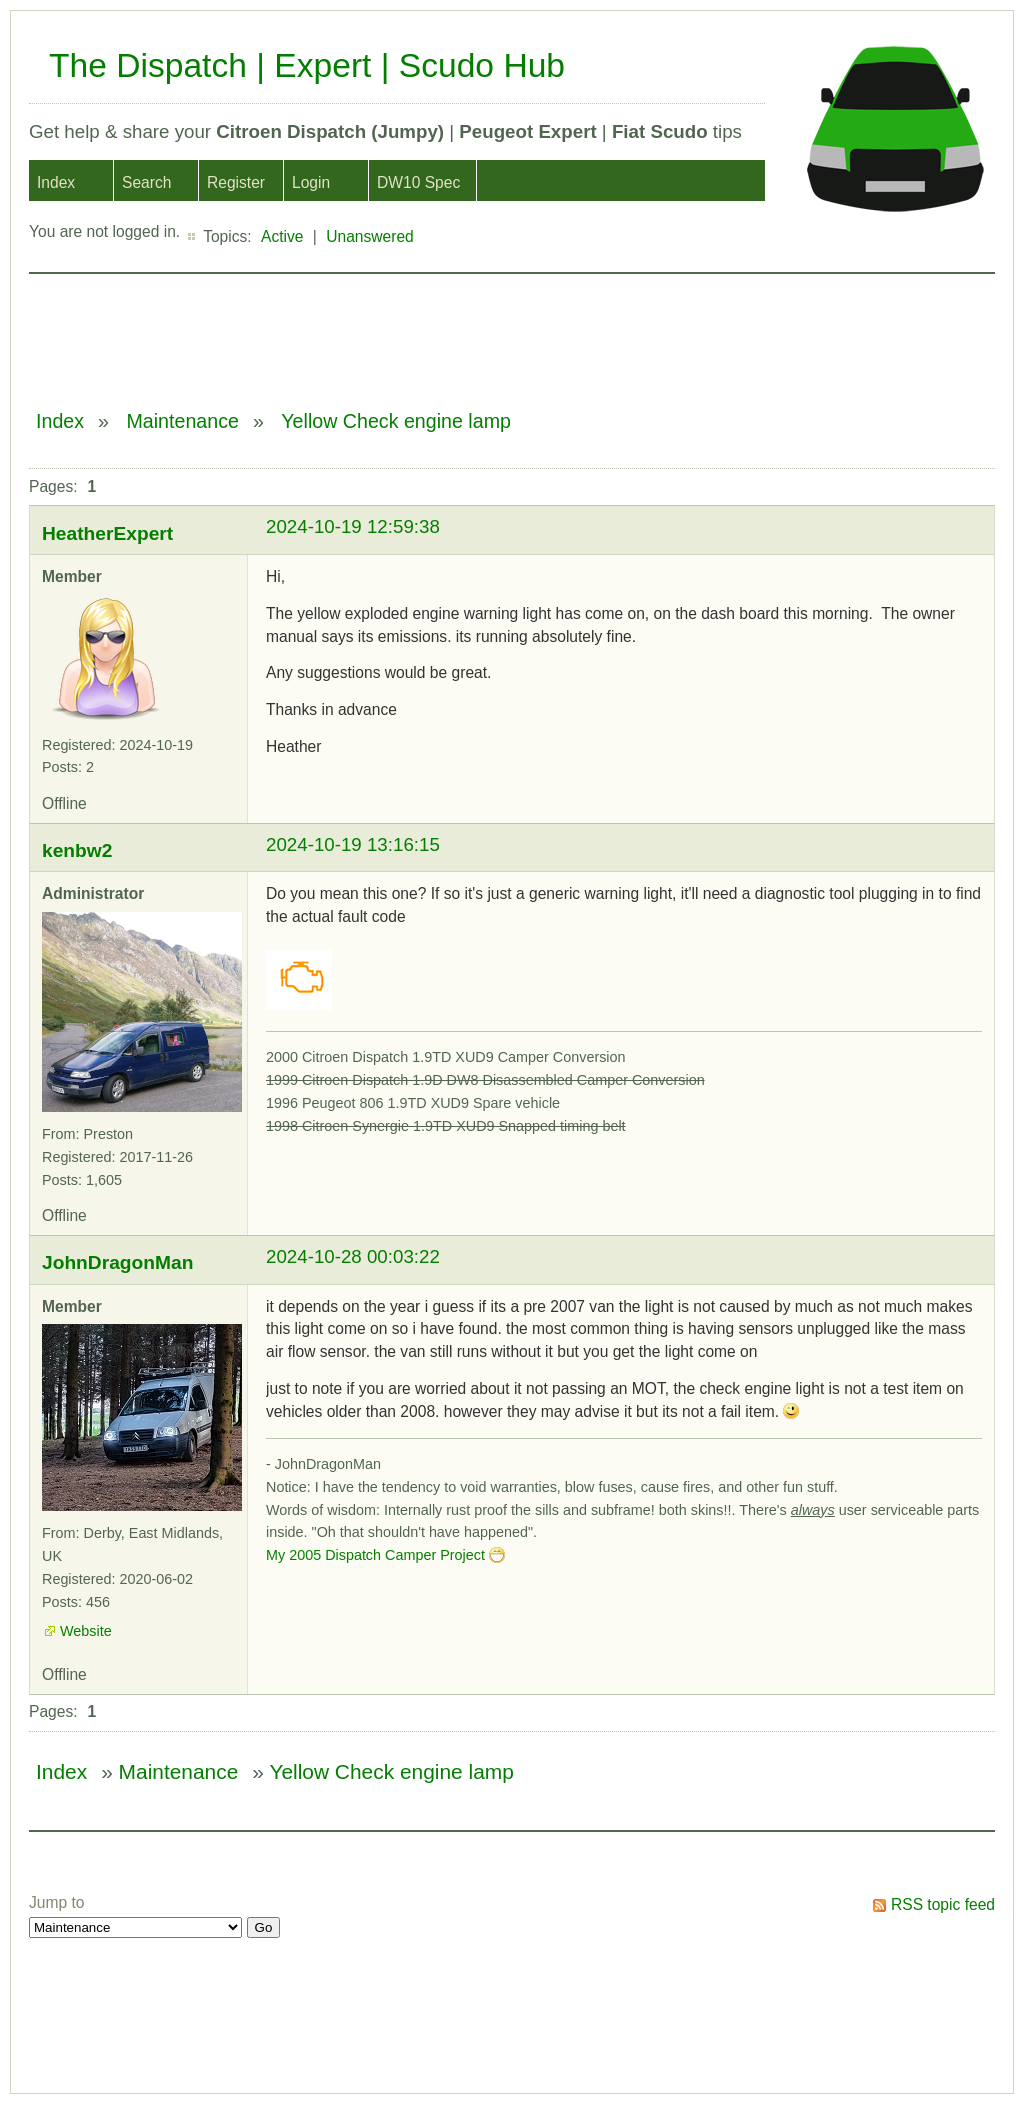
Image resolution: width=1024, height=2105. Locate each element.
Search (146, 182)
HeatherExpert (107, 533)
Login (311, 182)
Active (282, 236)
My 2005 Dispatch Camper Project (375, 1555)
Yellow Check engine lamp (396, 421)
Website (86, 1631)
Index (56, 182)
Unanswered (370, 236)
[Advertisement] (393, 331)
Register (236, 182)
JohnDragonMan (117, 1262)
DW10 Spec (418, 182)
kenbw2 (77, 850)
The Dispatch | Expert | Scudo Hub (307, 65)
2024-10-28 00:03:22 (353, 1256)
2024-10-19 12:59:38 (353, 526)
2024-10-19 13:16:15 (353, 844)
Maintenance (182, 421)
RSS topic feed (943, 1904)
